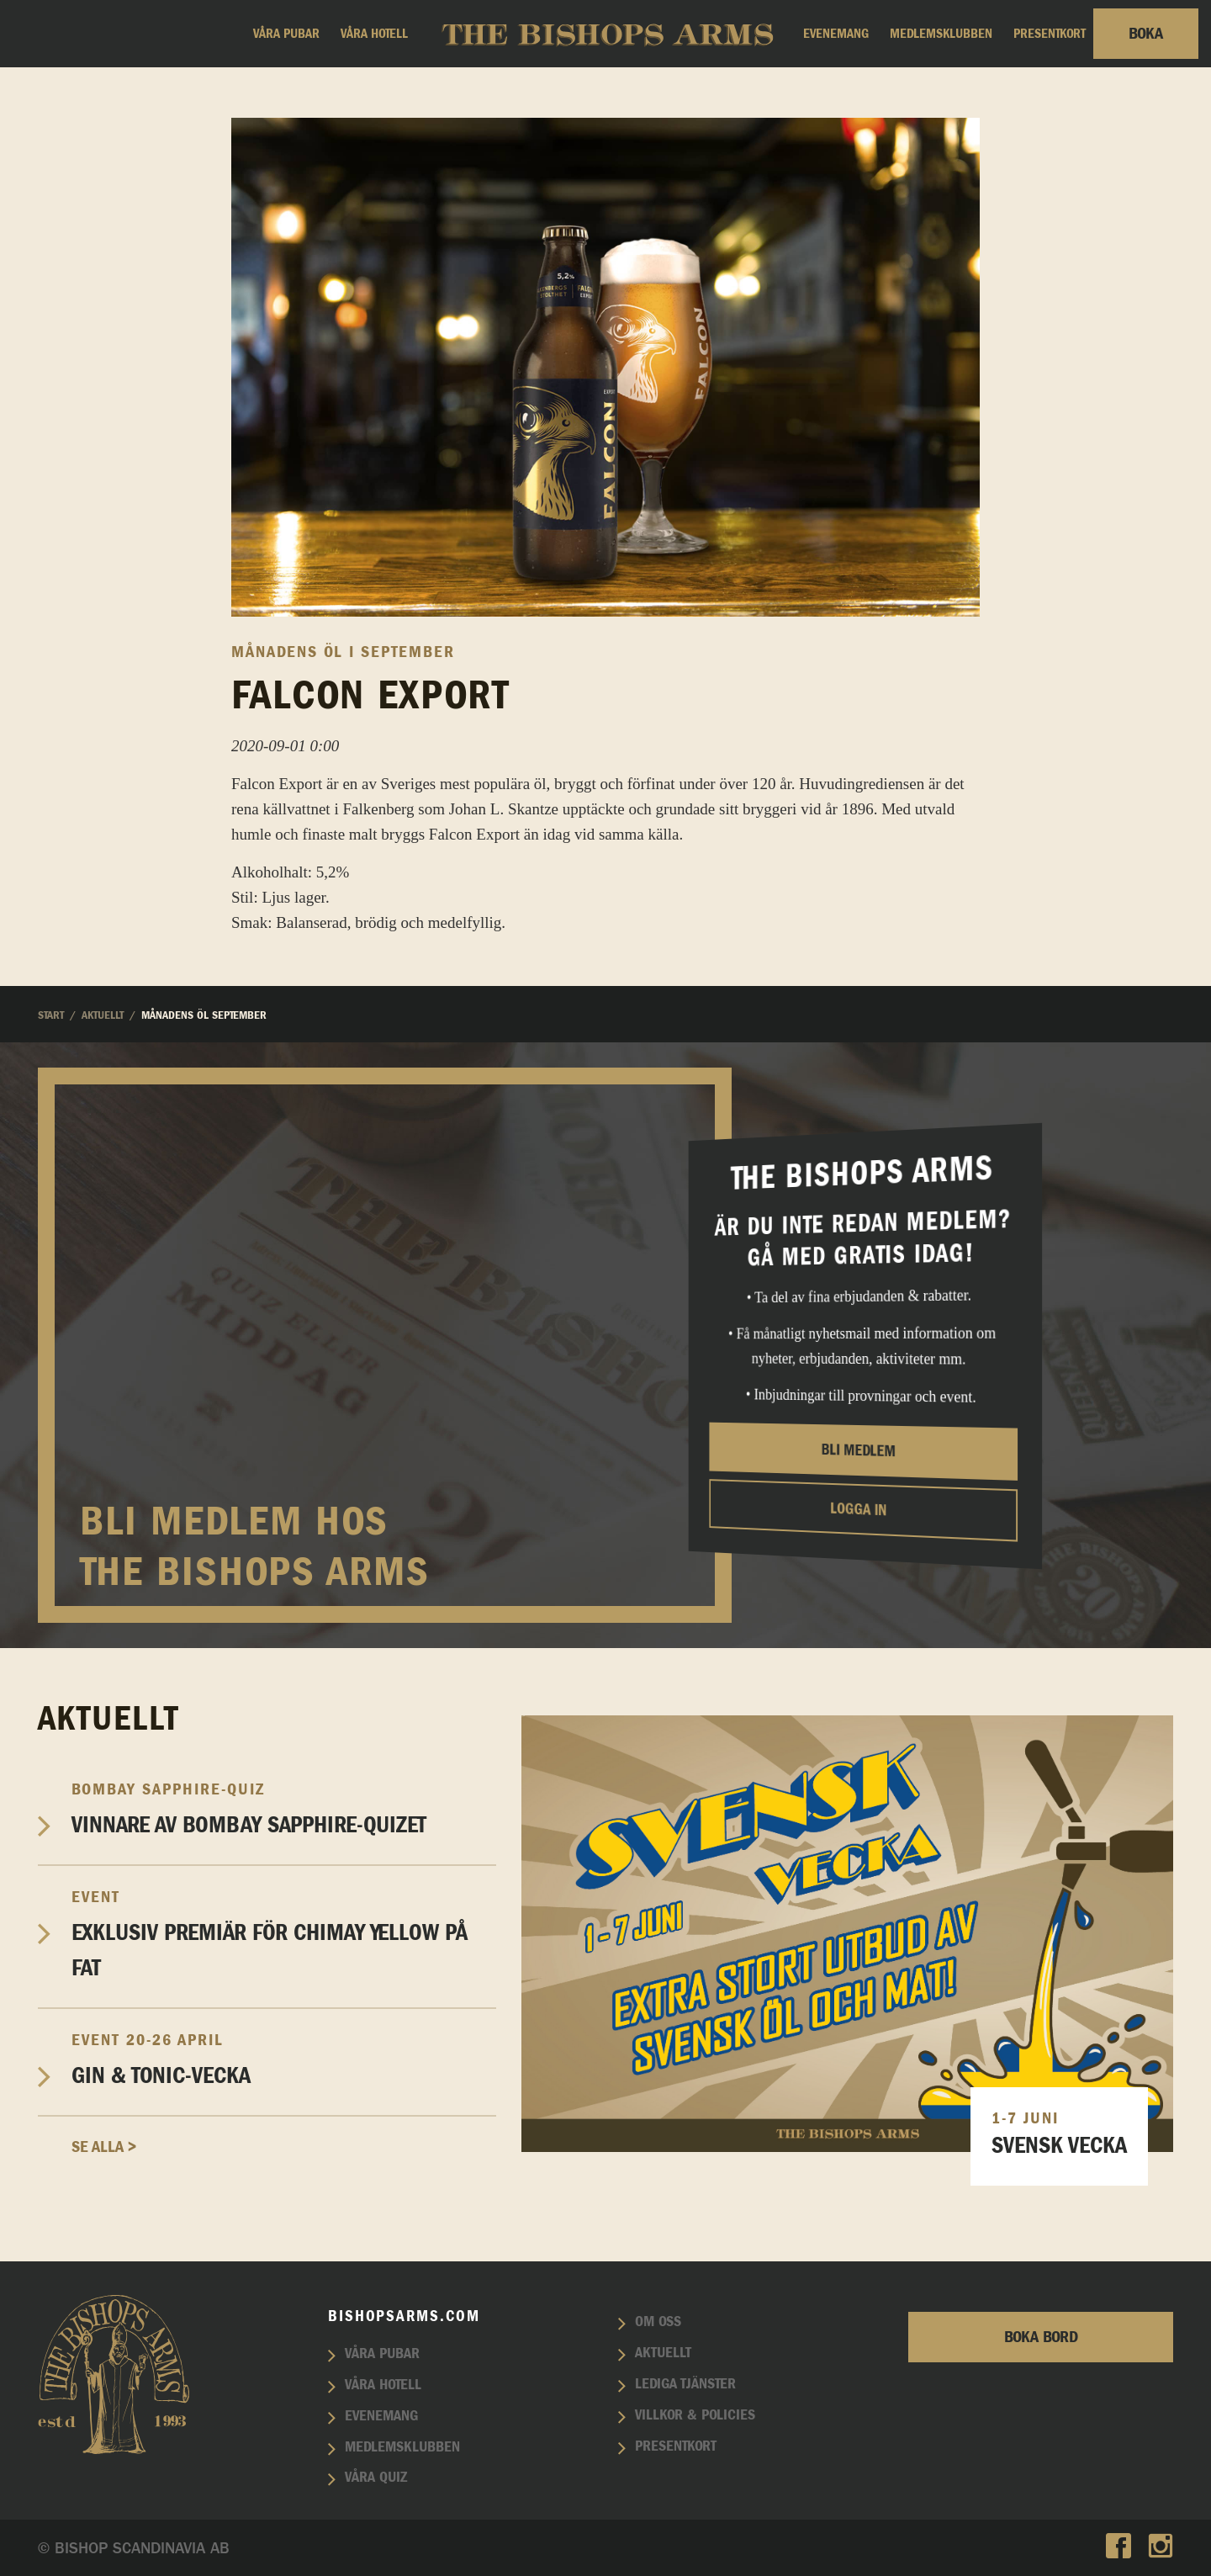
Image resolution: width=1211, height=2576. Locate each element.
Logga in (858, 1508)
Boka (1146, 33)
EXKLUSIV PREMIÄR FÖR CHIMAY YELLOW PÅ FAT (283, 1933)
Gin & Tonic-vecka (283, 2059)
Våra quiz (376, 2477)
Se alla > (103, 2147)
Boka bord (1041, 2337)
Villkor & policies (695, 2415)
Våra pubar (286, 33)
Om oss (658, 2322)
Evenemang (836, 33)
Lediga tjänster (685, 2384)
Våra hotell (374, 33)
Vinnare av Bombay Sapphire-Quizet (283, 1808)
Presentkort (1049, 33)
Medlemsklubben (941, 33)
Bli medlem (858, 1449)
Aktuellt (663, 2353)
